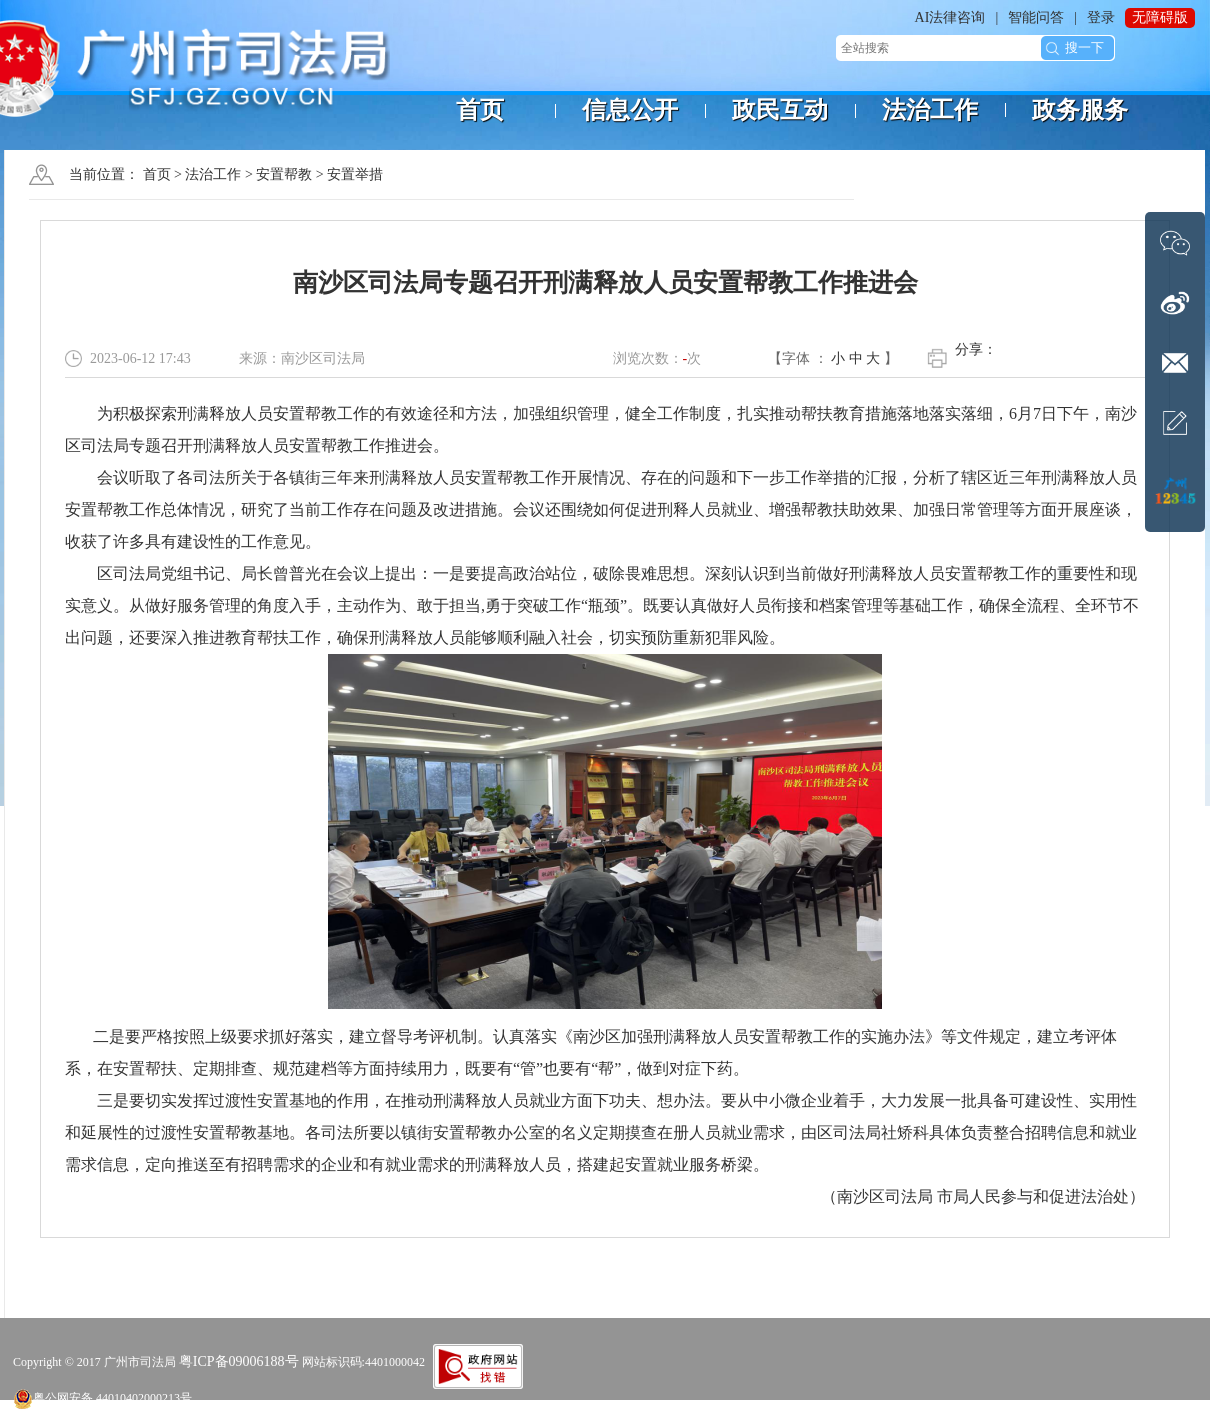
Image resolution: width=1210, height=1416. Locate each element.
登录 (1101, 17)
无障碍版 (1160, 17)
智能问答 (1036, 17)
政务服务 (1080, 110)
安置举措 (355, 174)
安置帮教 (284, 174)
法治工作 (213, 174)
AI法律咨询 (950, 17)
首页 (157, 174)
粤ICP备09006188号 (239, 1361)
